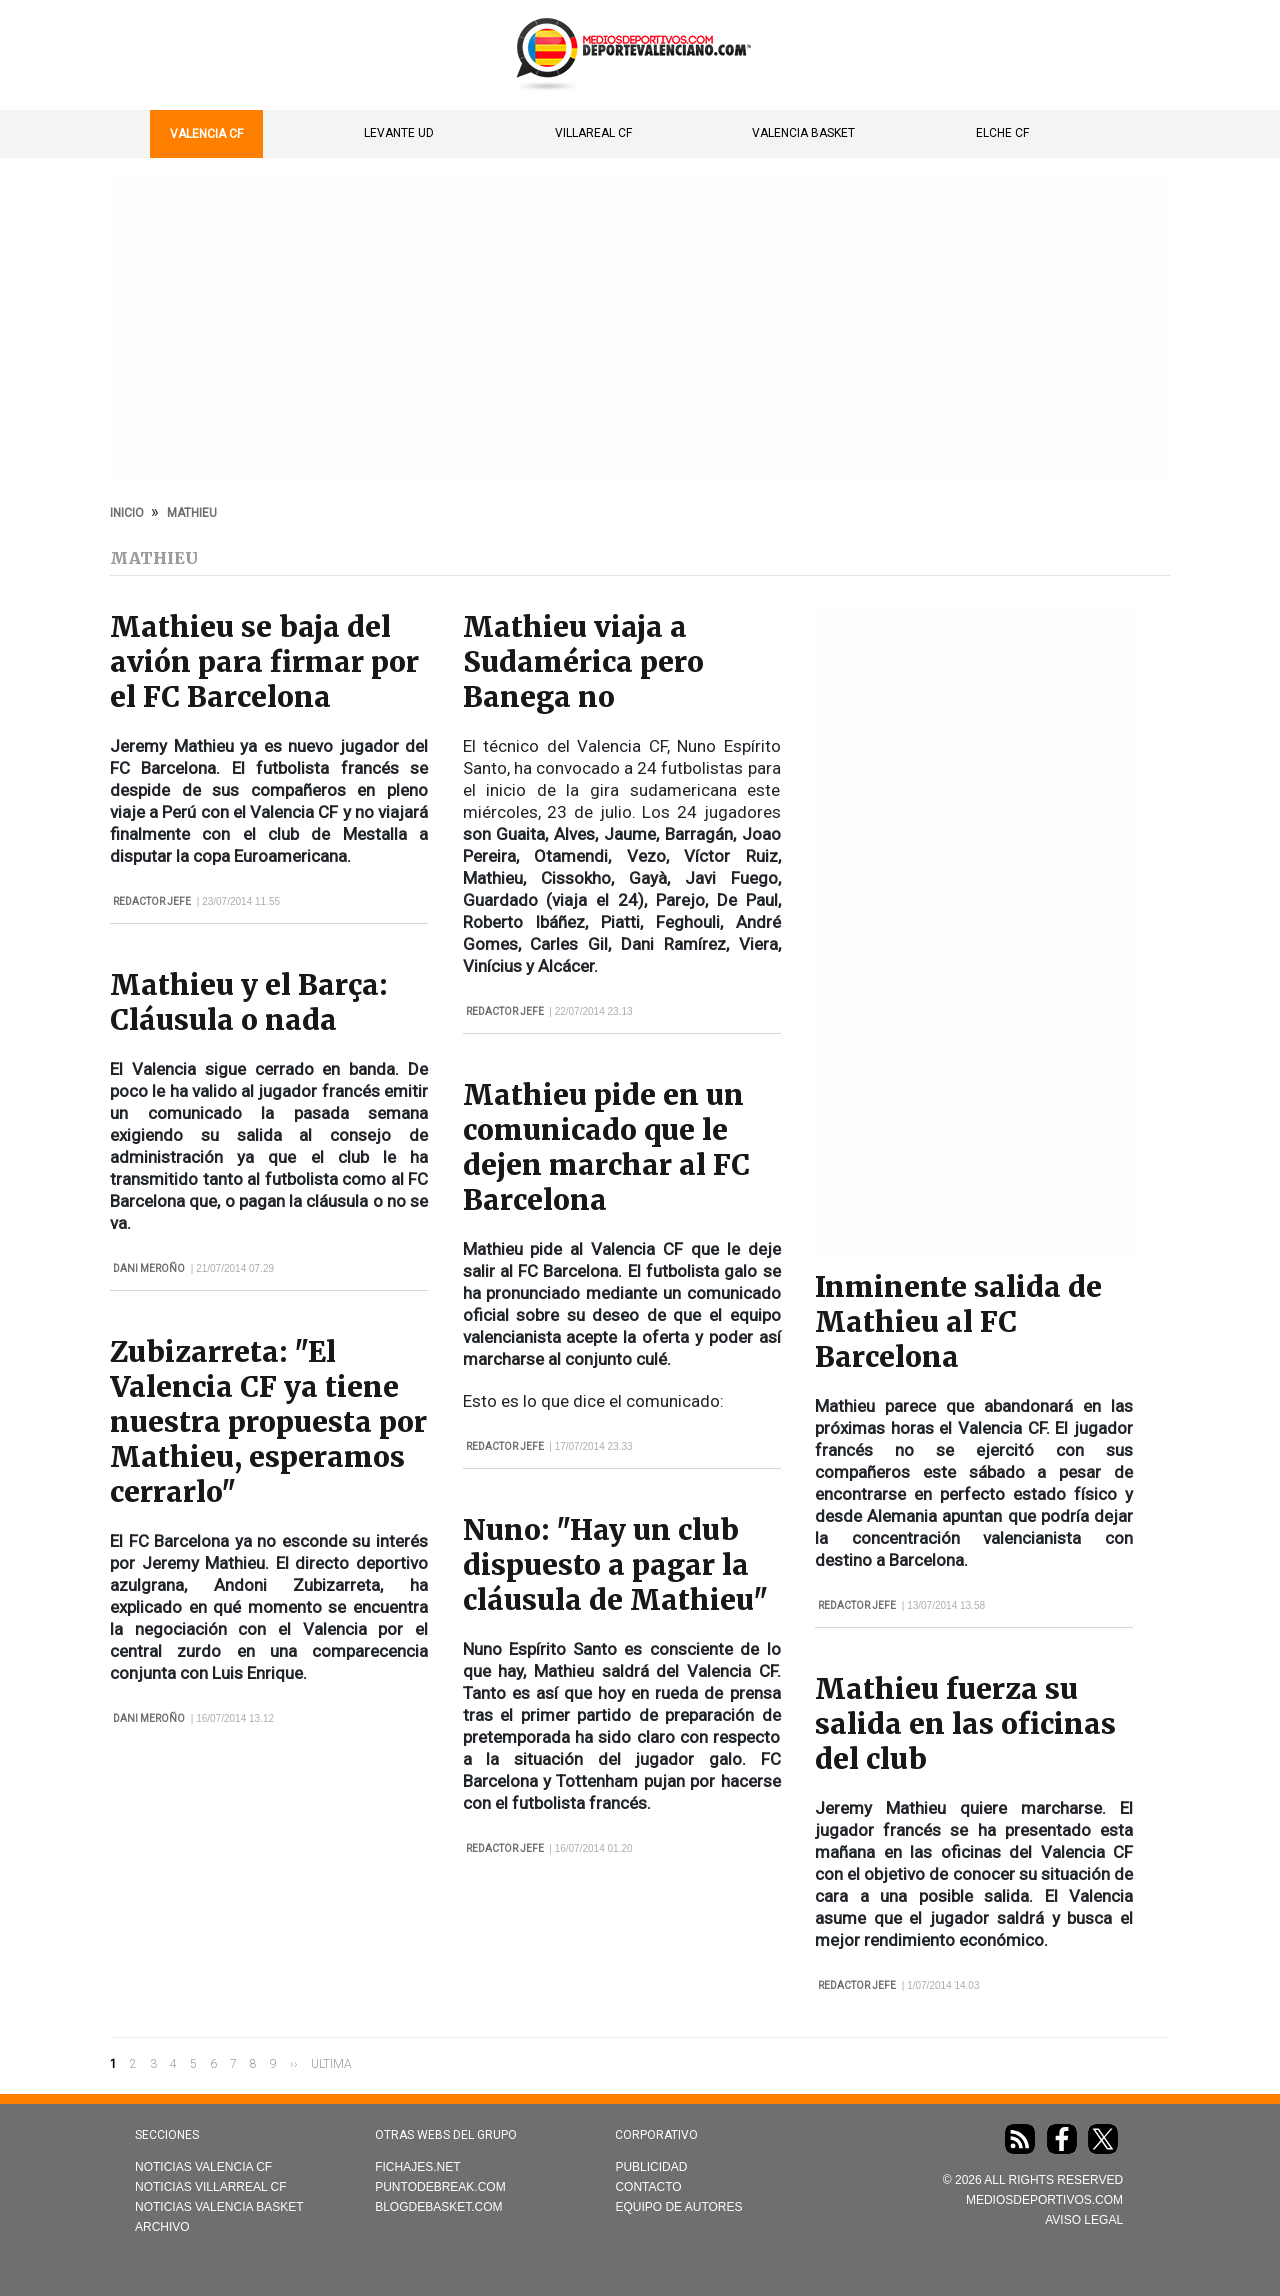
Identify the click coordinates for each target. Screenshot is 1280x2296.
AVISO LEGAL (1084, 2220)
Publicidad (651, 2167)
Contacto (648, 2187)
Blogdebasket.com (438, 2207)
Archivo (162, 2227)
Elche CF (1002, 133)
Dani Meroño (149, 1268)
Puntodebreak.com (440, 2187)
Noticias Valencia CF (203, 2167)
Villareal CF (593, 133)
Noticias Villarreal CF (211, 2187)
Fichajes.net (417, 2167)
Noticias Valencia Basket (219, 2207)
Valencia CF (206, 134)
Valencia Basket (803, 133)
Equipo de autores (678, 2207)
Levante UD (399, 133)
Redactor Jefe (152, 901)
